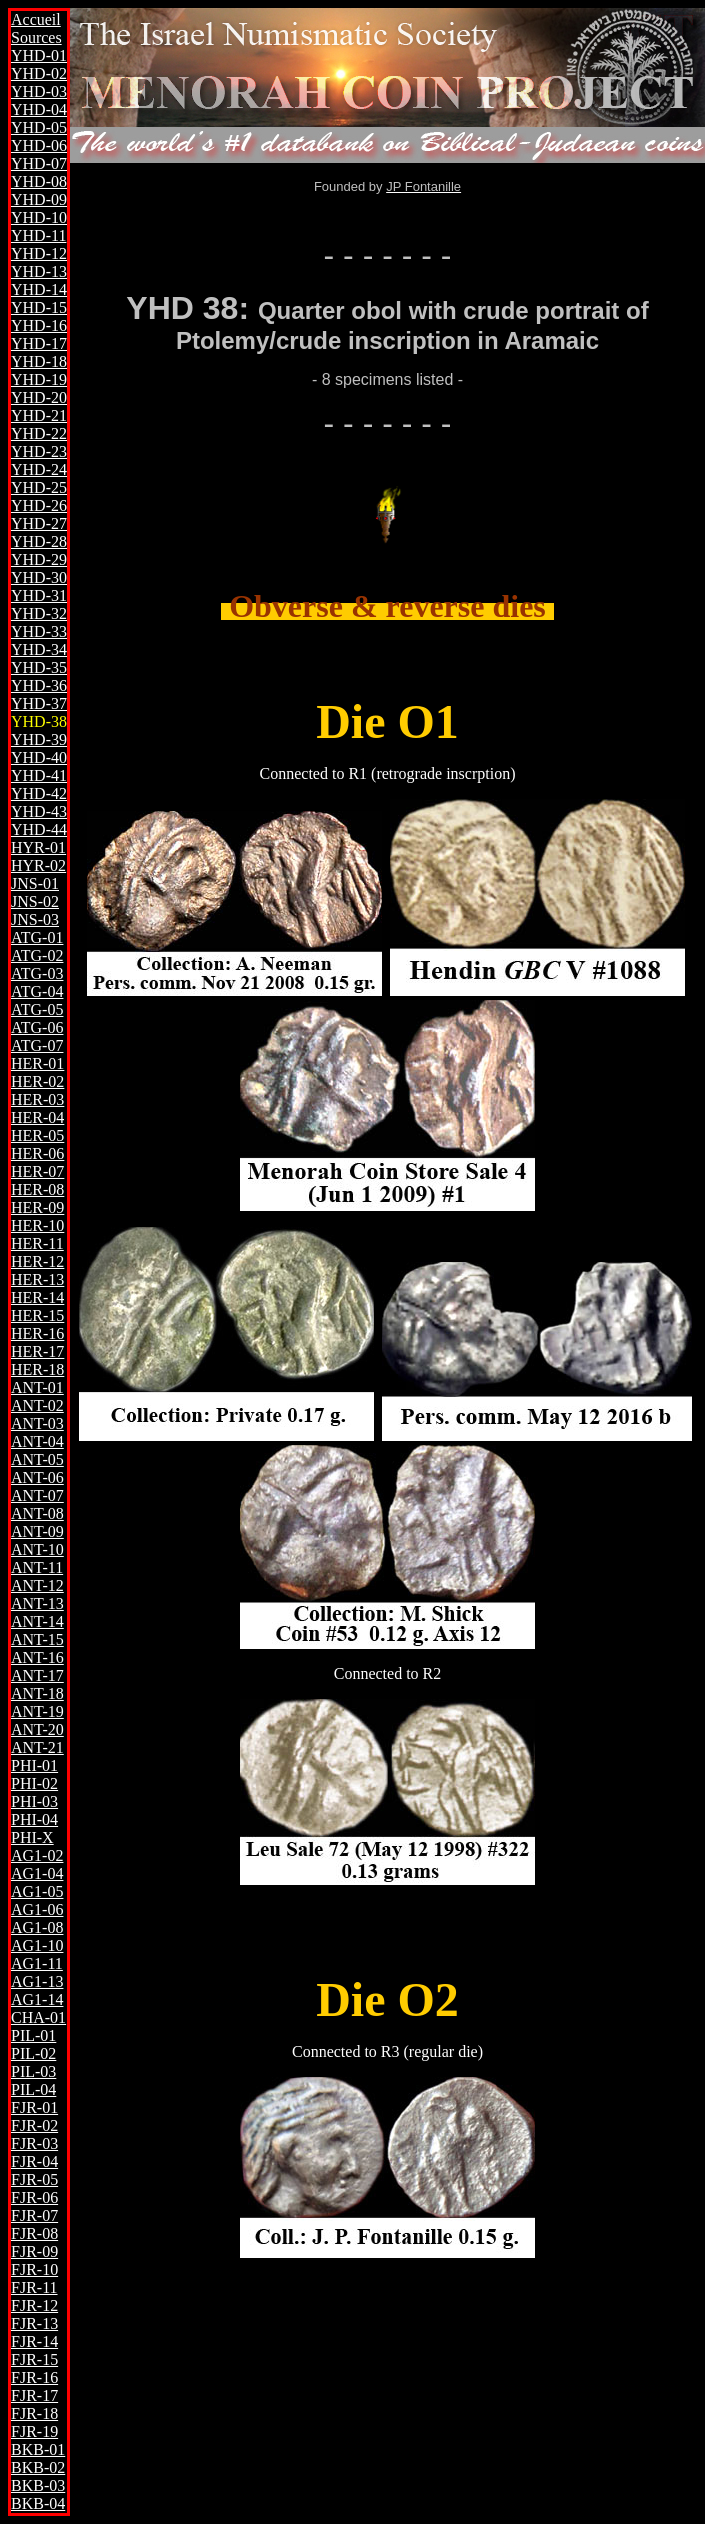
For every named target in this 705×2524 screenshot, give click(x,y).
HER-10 (37, 1225)
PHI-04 (34, 1819)
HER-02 (37, 1081)
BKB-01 (38, 2449)
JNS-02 (35, 901)
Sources (36, 37)
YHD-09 (39, 199)
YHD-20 (39, 397)
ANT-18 (37, 1693)
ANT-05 (37, 1459)
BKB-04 (38, 2503)
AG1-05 (37, 1891)
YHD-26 (39, 505)
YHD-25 (39, 487)
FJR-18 (34, 2413)
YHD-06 (39, 145)
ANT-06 (37, 1477)
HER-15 (37, 1315)
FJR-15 (34, 2359)
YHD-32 (39, 613)
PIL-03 (33, 2071)
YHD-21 (39, 415)
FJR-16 (34, 2377)
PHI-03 (34, 1801)
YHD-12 (39, 253)
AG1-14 (37, 1999)
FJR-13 (34, 2323)
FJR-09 (34, 2251)
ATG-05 (37, 1009)
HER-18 (37, 1369)
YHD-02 (39, 73)
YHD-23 (39, 451)
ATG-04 (37, 991)
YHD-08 (39, 181)
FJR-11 (34, 2287)
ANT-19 (37, 1711)
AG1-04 (37, 1873)
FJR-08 (34, 2233)
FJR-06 (34, 2197)
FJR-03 (34, 2143)
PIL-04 (33, 2089)
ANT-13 (37, 1603)
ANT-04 (37, 1441)
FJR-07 (34, 2215)
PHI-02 (34, 1783)
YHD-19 (39, 379)
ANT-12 (37, 1585)
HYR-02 (38, 865)
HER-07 (37, 1171)
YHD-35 (39, 667)
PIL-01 (33, 2035)
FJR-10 (34, 2269)
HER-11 (37, 1243)
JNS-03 (35, 919)
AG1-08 (37, 1927)
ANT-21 (37, 1747)
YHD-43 (39, 811)
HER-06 (37, 1153)
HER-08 (37, 1189)
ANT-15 (37, 1639)
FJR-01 (34, 2107)
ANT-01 (37, 1387)
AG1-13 (37, 1981)
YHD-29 (39, 559)
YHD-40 (39, 757)
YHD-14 (39, 289)
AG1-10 (37, 1945)
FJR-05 (34, 2179)
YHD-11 (38, 235)
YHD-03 (39, 91)
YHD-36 (39, 685)
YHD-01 (39, 55)
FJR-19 (34, 2431)
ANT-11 (37, 1567)
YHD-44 (39, 829)
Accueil (36, 19)
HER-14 (37, 1297)
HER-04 (37, 1117)
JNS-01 (35, 883)
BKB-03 (38, 2485)
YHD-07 (39, 163)
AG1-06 (37, 1909)
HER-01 (37, 1063)
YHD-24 (39, 469)
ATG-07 (37, 1045)
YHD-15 (39, 307)
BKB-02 (38, 2467)
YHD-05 (39, 127)
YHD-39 (39, 739)
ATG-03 (37, 973)
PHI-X (32, 1837)
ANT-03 (37, 1423)
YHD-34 (39, 649)
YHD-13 (39, 271)
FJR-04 (34, 2161)
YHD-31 (39, 595)
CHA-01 (38, 2017)
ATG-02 (37, 955)
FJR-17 (34, 2395)
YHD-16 (39, 325)
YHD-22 (39, 433)
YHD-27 (39, 523)
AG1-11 (37, 1963)
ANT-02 (37, 1405)
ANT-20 (37, 1729)
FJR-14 (34, 2341)
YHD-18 (39, 361)
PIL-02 (33, 2053)
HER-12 (37, 1261)
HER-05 (37, 1135)
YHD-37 (39, 703)
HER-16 (37, 1333)
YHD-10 (39, 217)
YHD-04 (39, 109)
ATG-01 (37, 937)
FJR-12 (34, 2305)
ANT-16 (37, 1657)
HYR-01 (38, 847)
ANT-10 (37, 1549)
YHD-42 (39, 793)
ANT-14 (37, 1621)
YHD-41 (39, 775)
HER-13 (37, 1279)
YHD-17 (39, 343)
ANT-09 (37, 1531)
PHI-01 (34, 1765)
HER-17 (37, 1351)
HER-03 (37, 1099)
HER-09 (37, 1207)
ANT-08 (37, 1513)
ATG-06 (37, 1027)
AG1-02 (37, 1855)
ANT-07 (37, 1495)
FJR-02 (34, 2125)
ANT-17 (37, 1675)
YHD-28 (39, 541)
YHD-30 (39, 577)
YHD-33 (39, 631)
